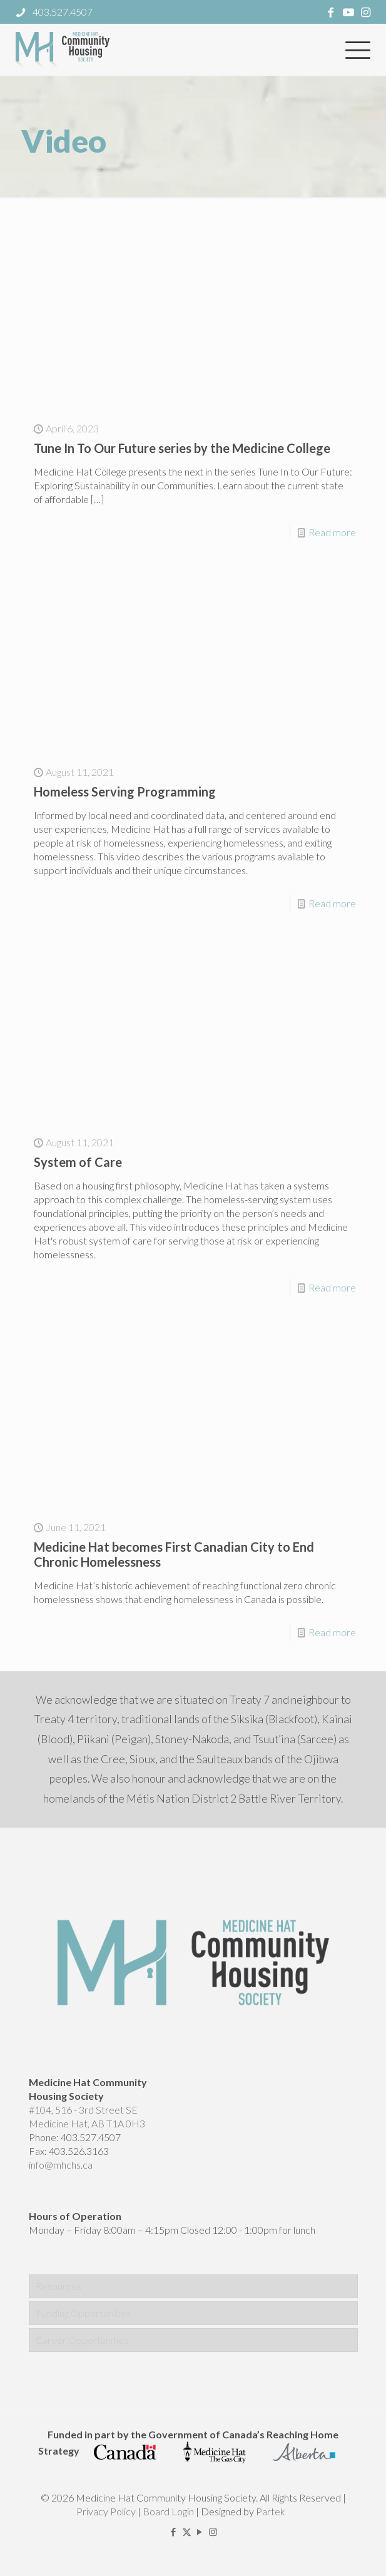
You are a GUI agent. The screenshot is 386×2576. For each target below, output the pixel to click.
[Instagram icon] (213, 2531)
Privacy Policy (106, 2511)
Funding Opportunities (83, 2313)
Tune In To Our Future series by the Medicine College (182, 448)
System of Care (78, 1161)
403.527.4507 (91, 2137)
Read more (332, 532)
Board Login (168, 2511)
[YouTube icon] (200, 2531)
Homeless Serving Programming (125, 791)
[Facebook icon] (173, 2531)
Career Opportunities (82, 2340)
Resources (58, 2286)
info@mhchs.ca (61, 2165)
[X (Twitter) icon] (186, 2531)
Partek (270, 2511)
